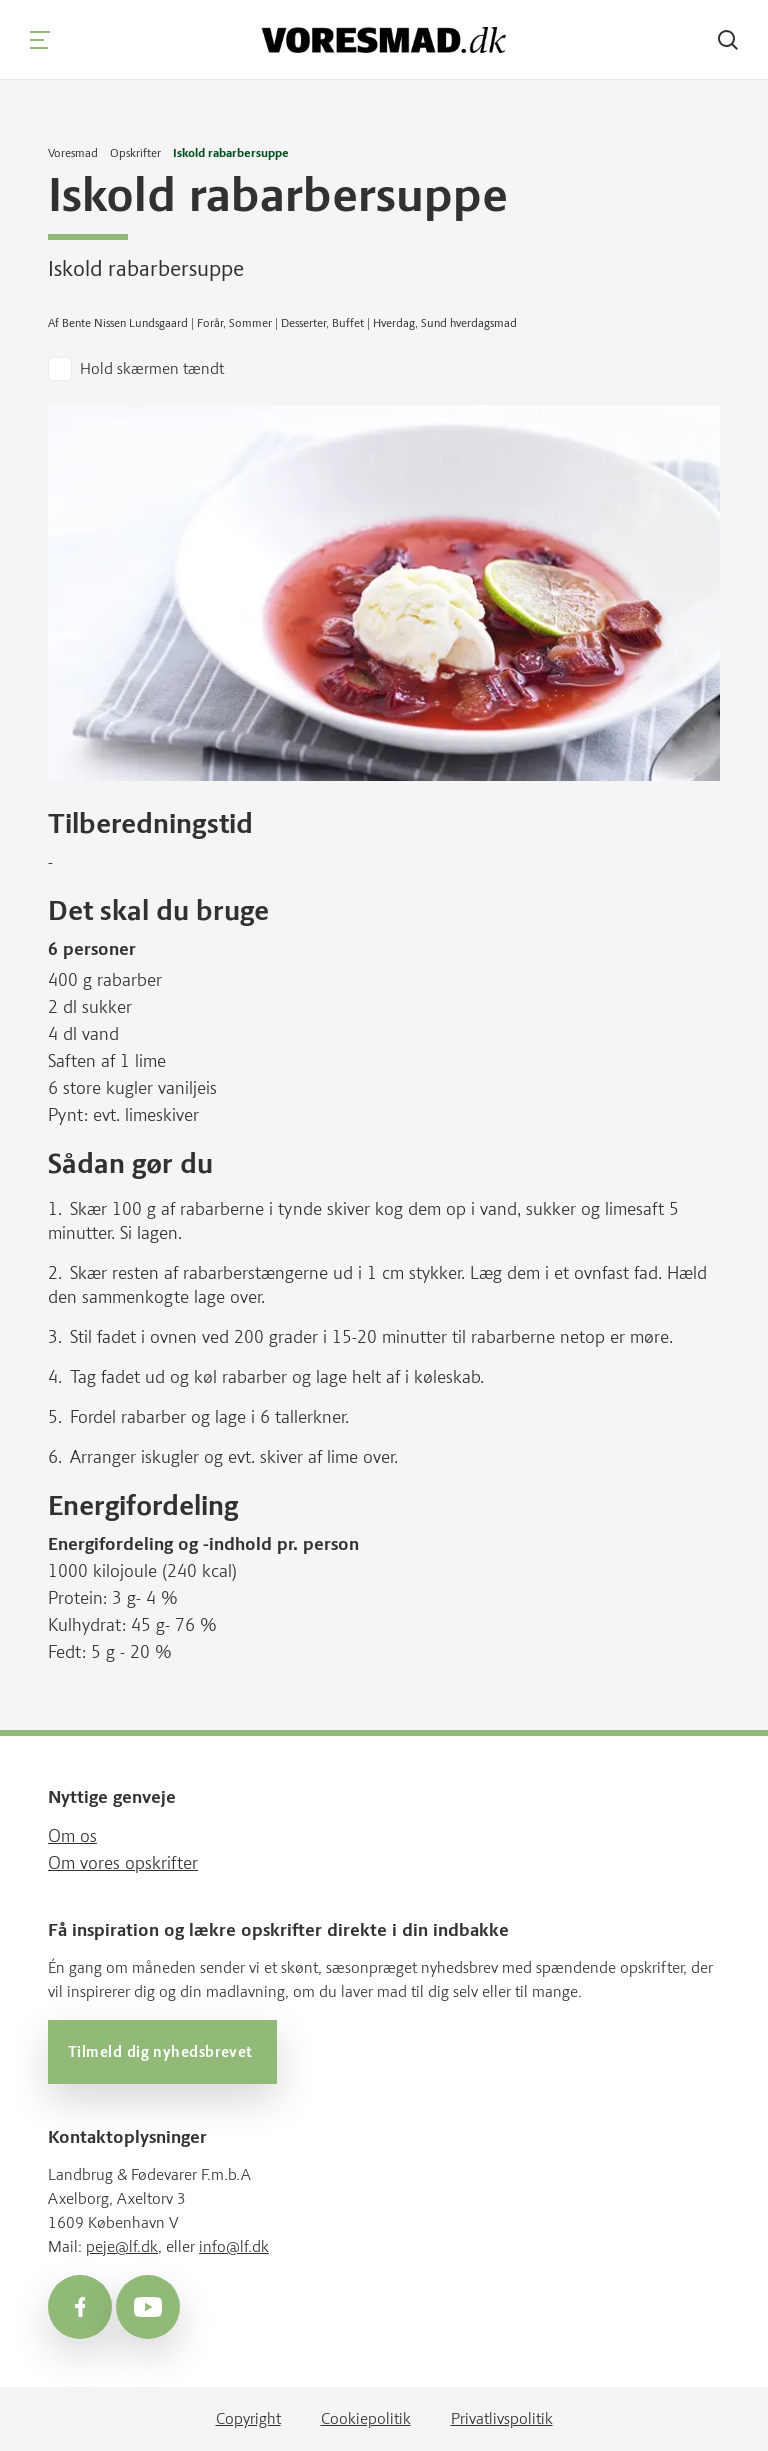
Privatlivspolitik (502, 2418)
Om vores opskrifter (123, 1863)
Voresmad (73, 153)
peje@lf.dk (122, 2246)
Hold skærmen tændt (152, 368)
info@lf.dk (234, 2246)
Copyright (248, 2418)
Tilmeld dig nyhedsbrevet (162, 2052)
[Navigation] (40, 40)
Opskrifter (135, 153)
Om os (72, 1836)
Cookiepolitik (366, 2418)
